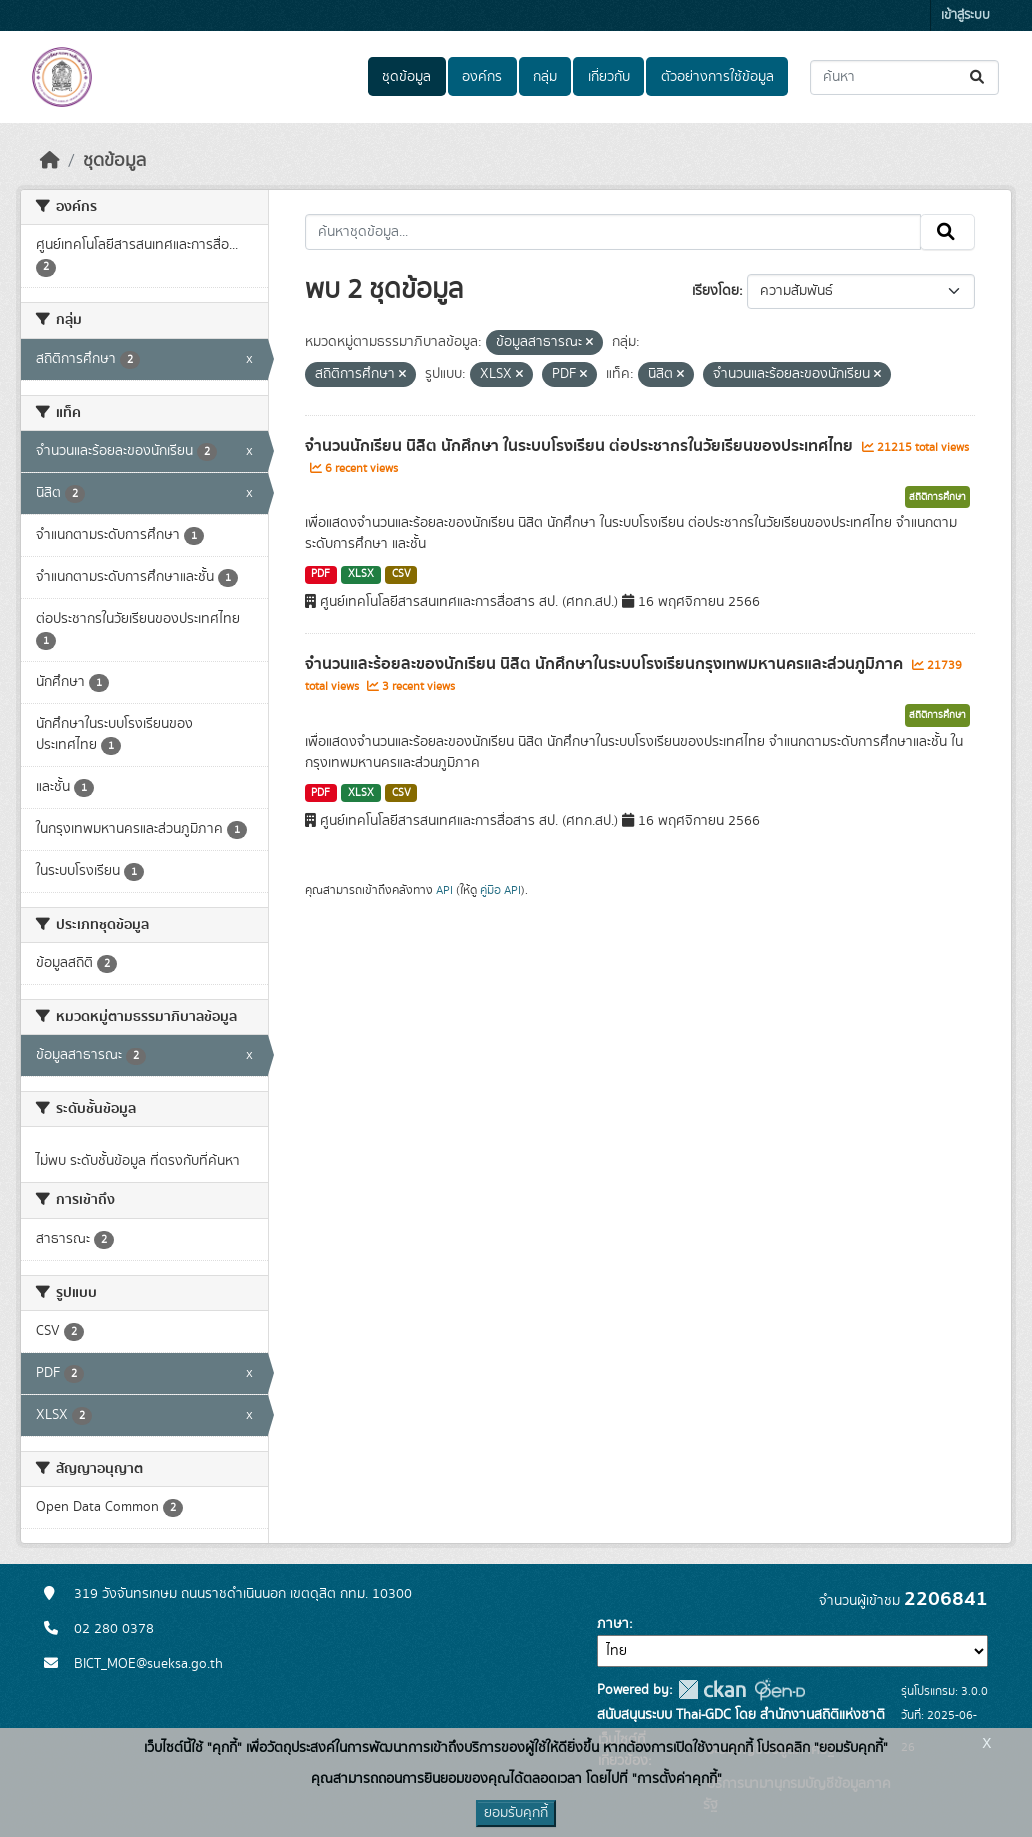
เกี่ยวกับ (609, 77)
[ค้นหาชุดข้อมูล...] (904, 77)
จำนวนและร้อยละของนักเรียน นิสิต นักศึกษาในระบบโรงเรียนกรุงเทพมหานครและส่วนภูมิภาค (606, 664)
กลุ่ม (545, 77)
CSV (401, 574)
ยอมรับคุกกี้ (516, 1813)
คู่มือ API (500, 890)
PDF (320, 574)
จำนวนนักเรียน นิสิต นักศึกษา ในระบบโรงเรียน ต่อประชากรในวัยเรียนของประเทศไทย (581, 446)
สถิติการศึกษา (937, 497)
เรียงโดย (715, 291)
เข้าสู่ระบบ (965, 15)
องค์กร (482, 77)
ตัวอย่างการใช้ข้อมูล (717, 77)
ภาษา (613, 1624)
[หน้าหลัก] (50, 161)
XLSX (361, 574)
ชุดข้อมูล (406, 77)
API (444, 890)
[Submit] (978, 77)
